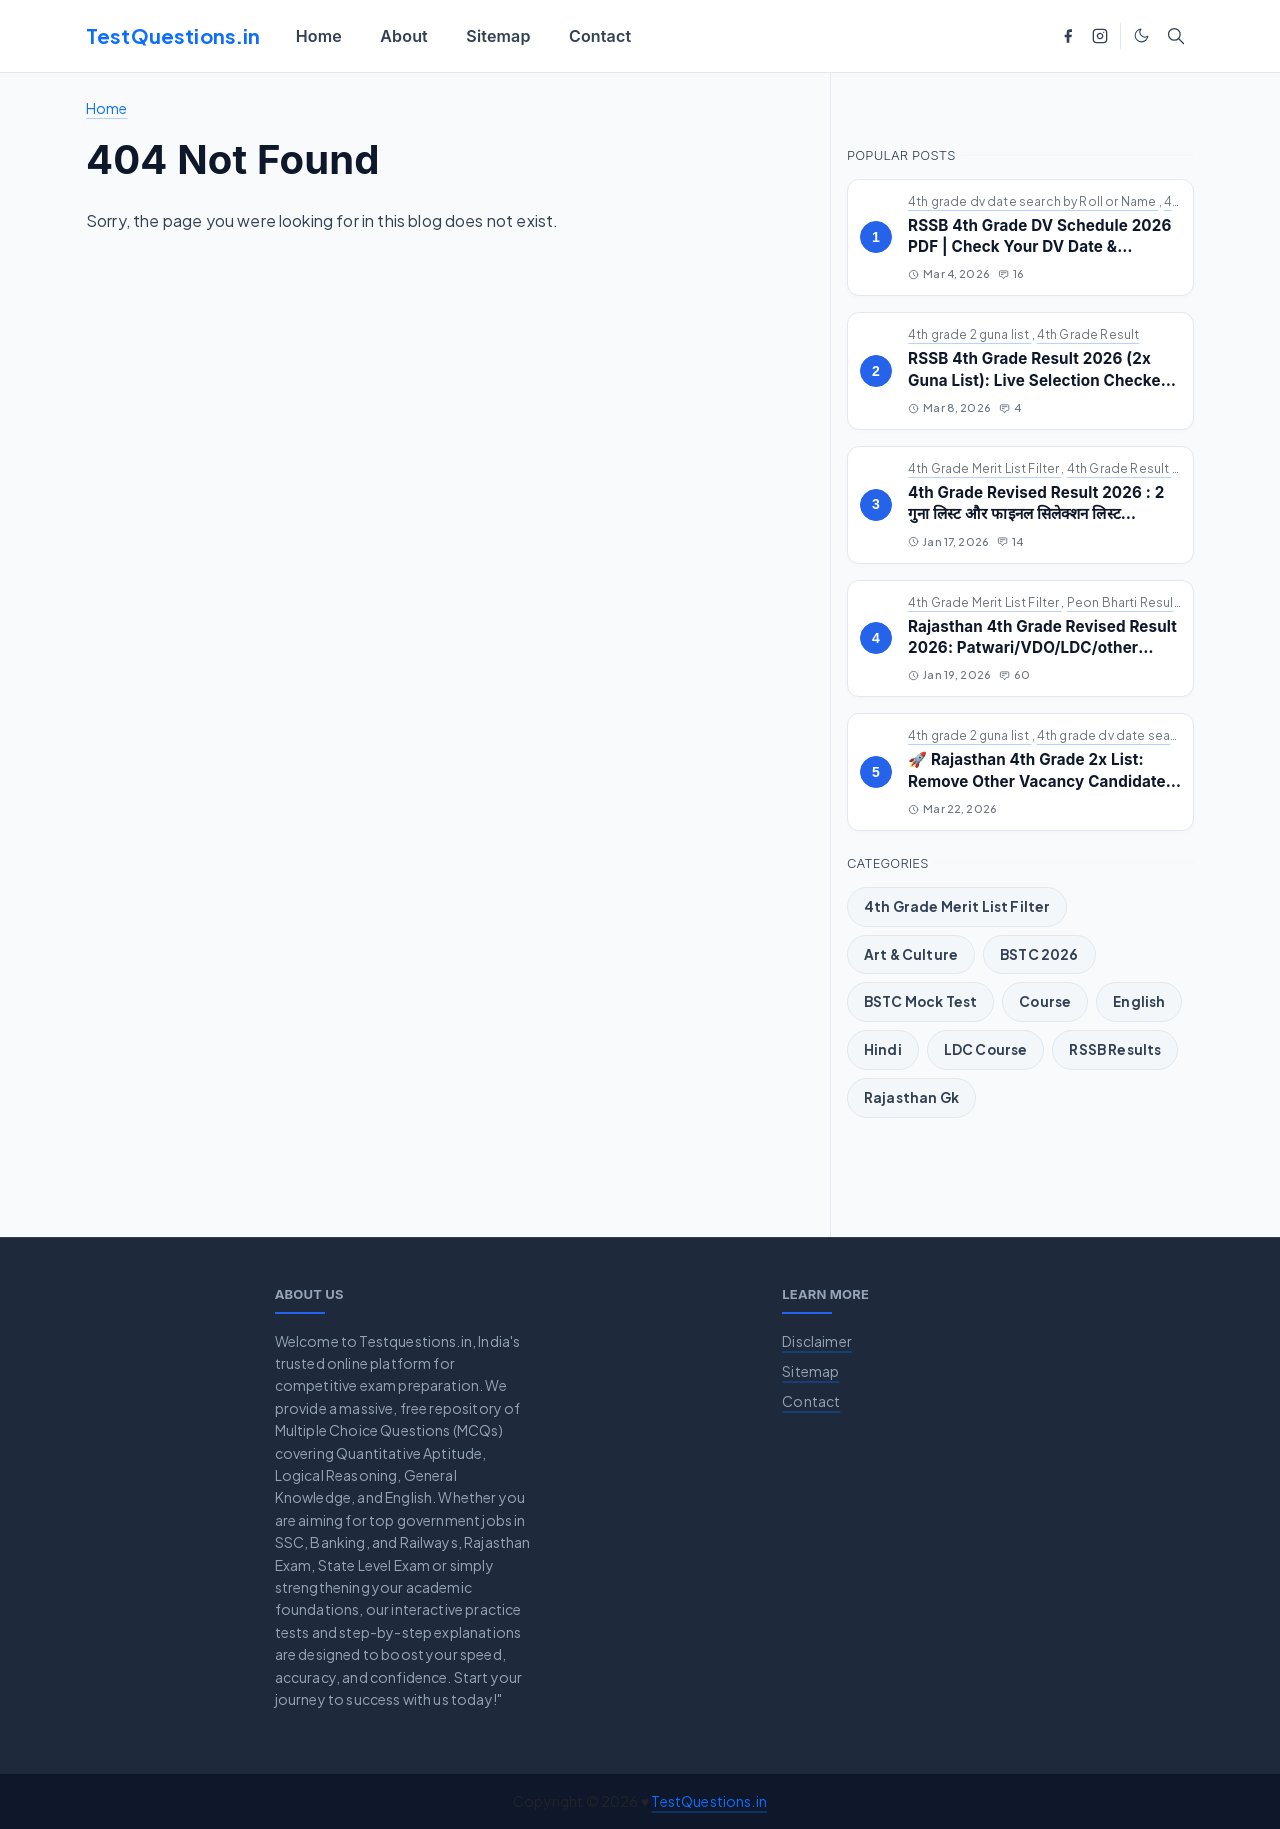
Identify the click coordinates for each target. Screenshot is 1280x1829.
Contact (811, 1401)
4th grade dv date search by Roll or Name (1033, 201)
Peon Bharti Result (1124, 602)
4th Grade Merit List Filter (984, 468)
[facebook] (1068, 36)
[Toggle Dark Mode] (1141, 35)
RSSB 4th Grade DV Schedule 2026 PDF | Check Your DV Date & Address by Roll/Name (1040, 247)
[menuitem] (319, 36)
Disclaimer (817, 1341)
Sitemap (810, 1371)
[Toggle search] (1176, 36)
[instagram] (1100, 36)
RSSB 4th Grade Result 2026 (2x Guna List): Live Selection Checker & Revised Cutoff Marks (1037, 380)
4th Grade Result (1088, 334)
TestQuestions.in (173, 35)
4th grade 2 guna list (970, 334)
